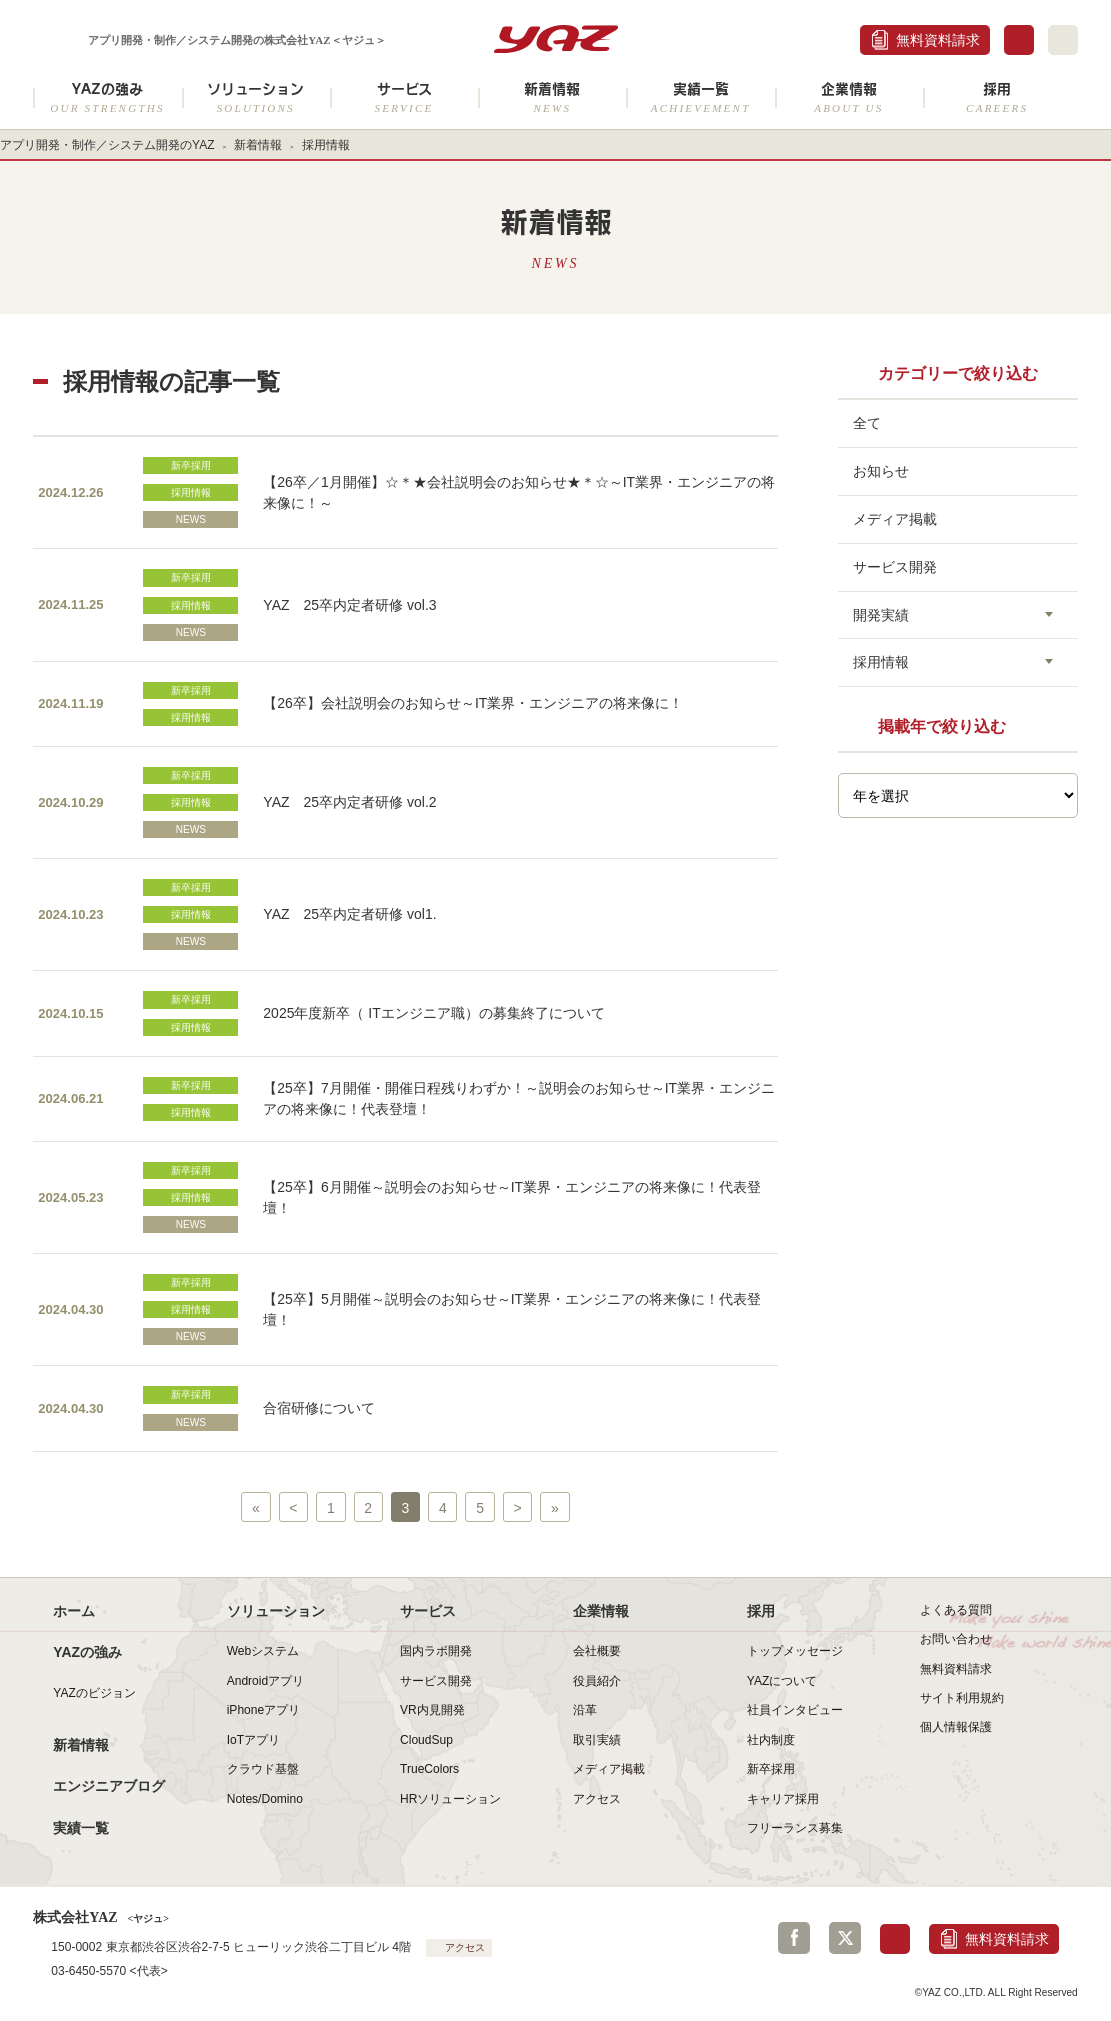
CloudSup (426, 1740)
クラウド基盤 (263, 1769)
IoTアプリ (253, 1740)
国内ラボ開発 (436, 1651)
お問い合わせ (956, 1639)
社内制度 (771, 1740)
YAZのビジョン (94, 1693)
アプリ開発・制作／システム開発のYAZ (107, 145)
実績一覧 (700, 97)
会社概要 (597, 1651)
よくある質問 (956, 1610)
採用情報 (191, 492)
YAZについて (782, 1681)
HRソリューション (450, 1799)
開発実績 (881, 615)
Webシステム (263, 1651)
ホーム (74, 1611)
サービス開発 (895, 567)
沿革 (585, 1710)
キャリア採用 (783, 1799)
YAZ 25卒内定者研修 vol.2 (349, 802)
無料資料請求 (938, 40)
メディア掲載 (895, 519)
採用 (997, 97)
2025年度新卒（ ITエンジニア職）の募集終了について (433, 1013)
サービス (404, 97)
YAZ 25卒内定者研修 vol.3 (349, 605)
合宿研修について (319, 1408)
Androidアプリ (265, 1681)
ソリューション (256, 97)
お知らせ (881, 471)
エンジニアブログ (109, 1786)
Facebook (794, 1938)
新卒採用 (191, 465)
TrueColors (429, 1769)
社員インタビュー (795, 1710)
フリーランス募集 (795, 1828)
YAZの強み (107, 97)
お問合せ (1019, 40)
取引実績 (597, 1740)
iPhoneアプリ (263, 1710)
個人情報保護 (956, 1727)
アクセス (597, 1799)
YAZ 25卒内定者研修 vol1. (349, 914)
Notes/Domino (265, 1799)
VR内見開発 (432, 1710)
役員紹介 (597, 1681)
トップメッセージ (795, 1651)
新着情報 (552, 97)
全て (867, 423)
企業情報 (849, 97)
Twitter (845, 1938)
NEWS (191, 519)
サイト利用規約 (962, 1698)
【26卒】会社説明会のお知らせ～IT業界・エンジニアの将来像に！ (473, 703)
